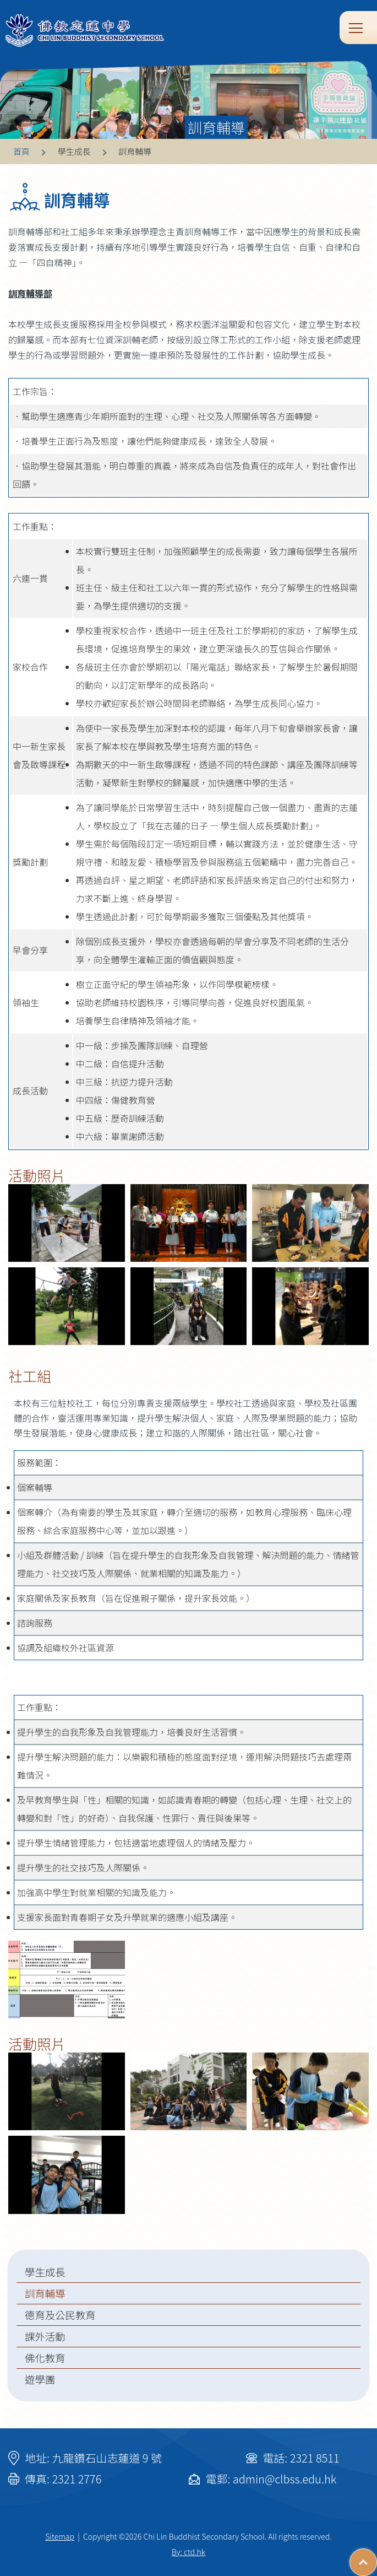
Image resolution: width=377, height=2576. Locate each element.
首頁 (21, 151)
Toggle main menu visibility (356, 27)
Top (376, 2556)
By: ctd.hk (188, 2551)
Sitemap (59, 2536)
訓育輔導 (45, 2293)
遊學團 (40, 2379)
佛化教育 (45, 2358)
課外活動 (45, 2336)
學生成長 (45, 2272)
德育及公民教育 (60, 2315)
